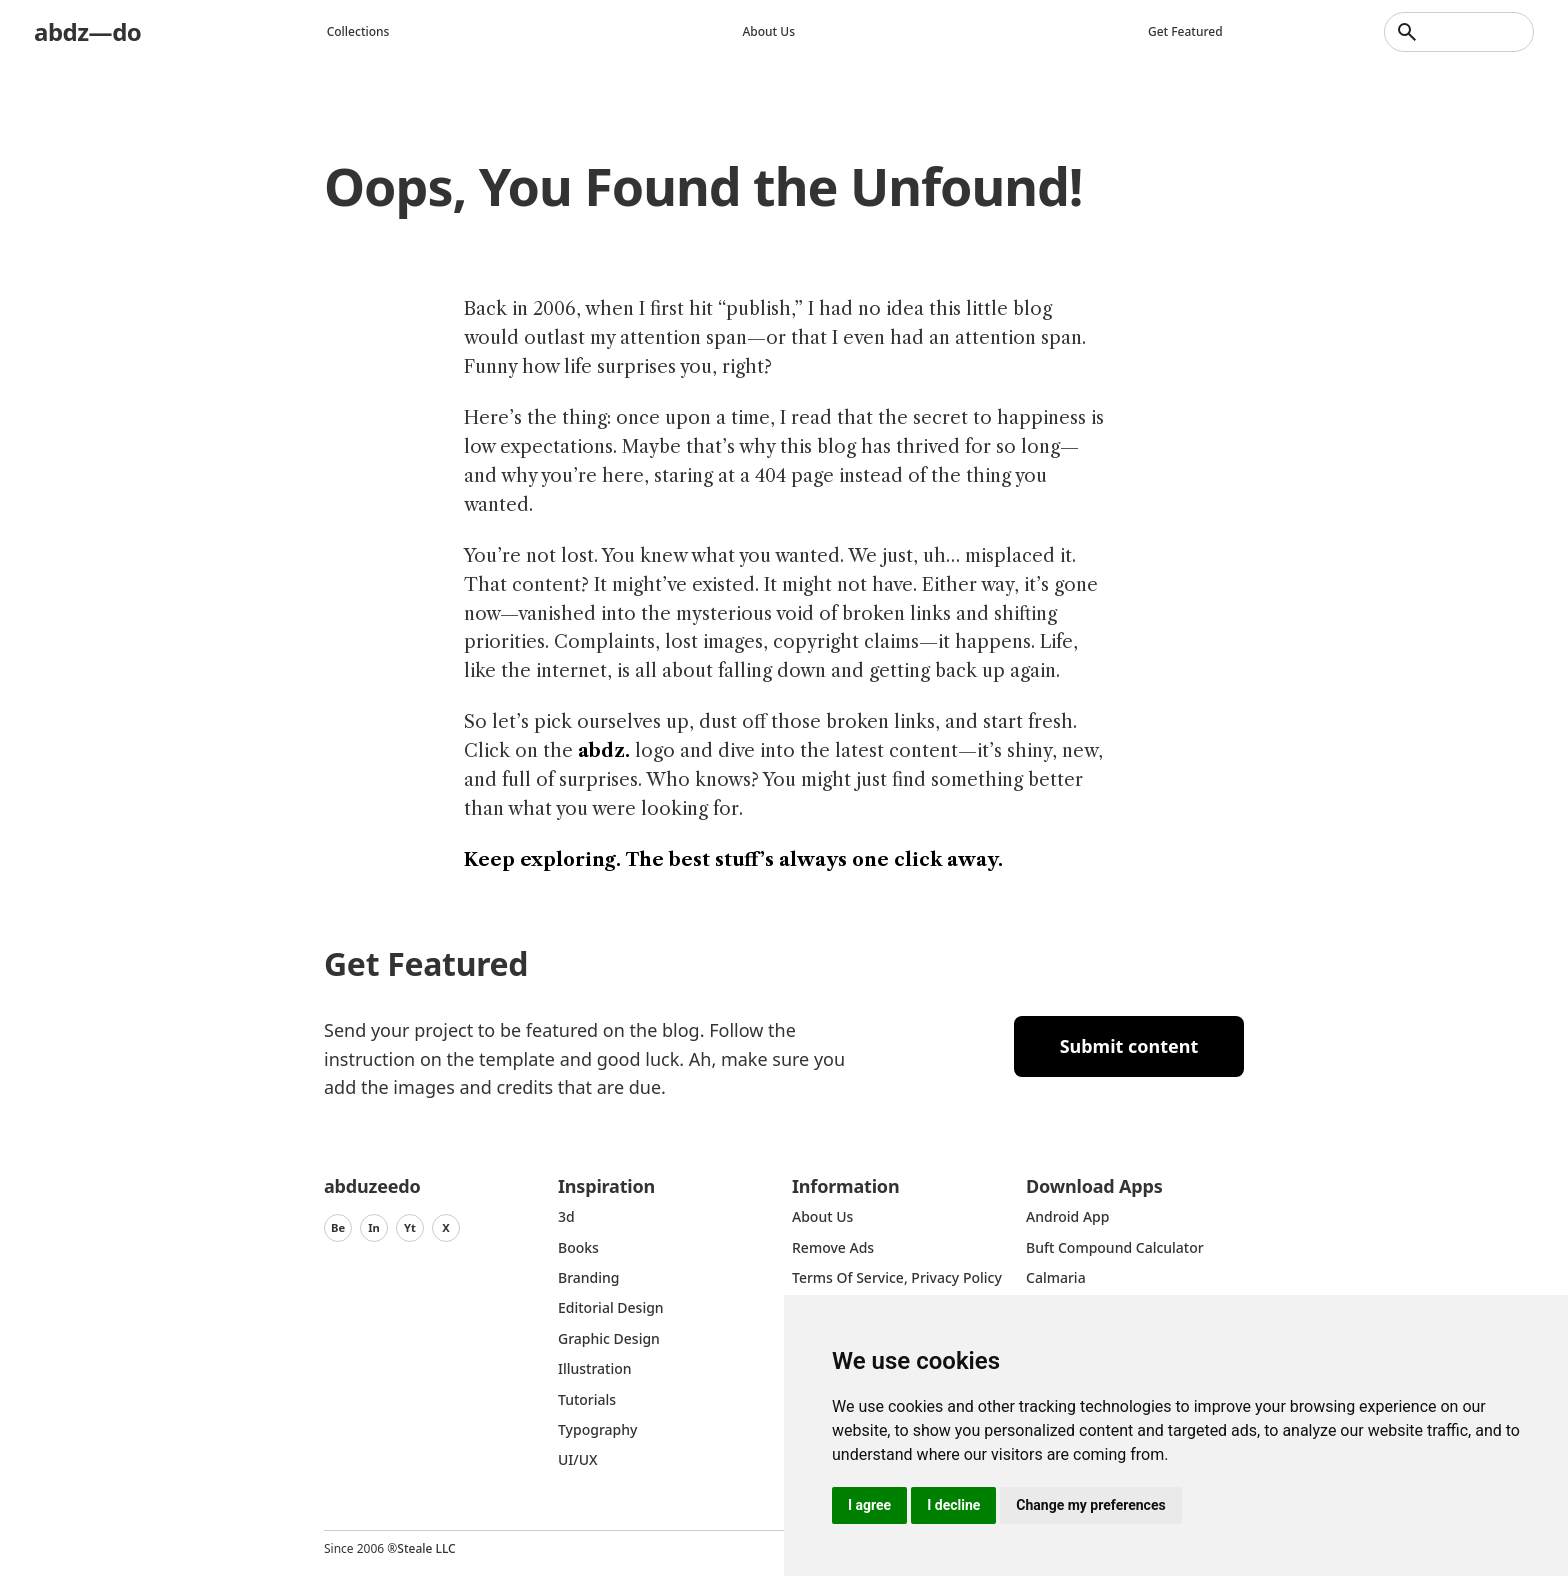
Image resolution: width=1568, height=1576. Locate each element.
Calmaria (1056, 1277)
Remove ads (833, 1247)
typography (597, 1429)
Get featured (1185, 31)
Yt (410, 1227)
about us (822, 1216)
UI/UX (578, 1459)
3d (566, 1216)
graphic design (609, 1338)
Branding (589, 1277)
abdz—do (87, 31)
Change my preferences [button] (1090, 1505)
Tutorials (587, 1399)
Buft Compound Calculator (1115, 1247)
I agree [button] (869, 1505)
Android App (1067, 1216)
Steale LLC (426, 1548)
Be (338, 1227)
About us (768, 31)
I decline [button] (953, 1505)
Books (578, 1247)
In (374, 1227)
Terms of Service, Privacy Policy (897, 1277)
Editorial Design (611, 1307)
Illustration (595, 1368)
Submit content (1129, 1046)
